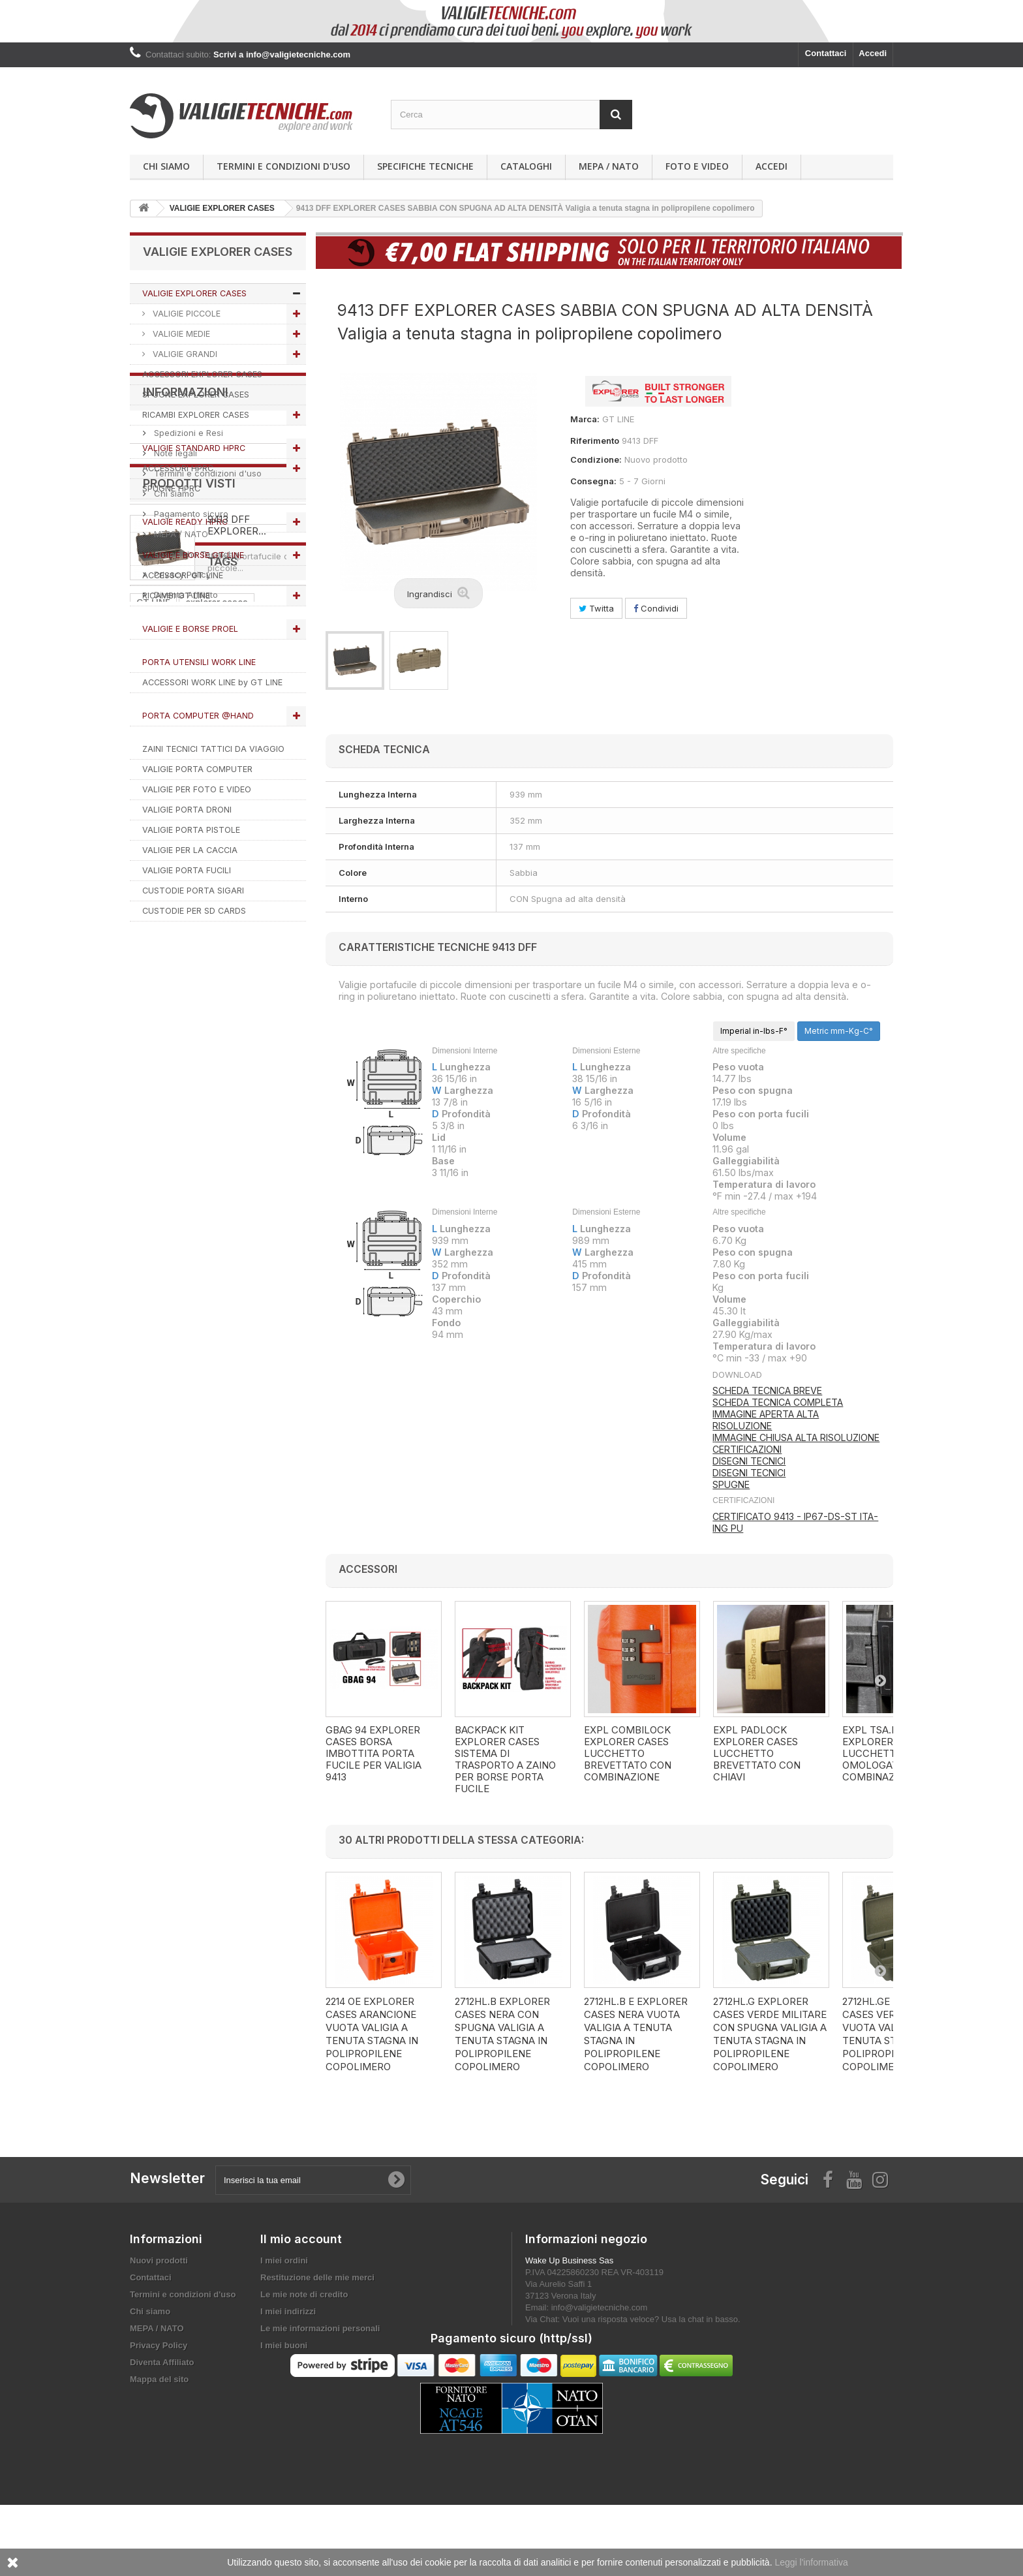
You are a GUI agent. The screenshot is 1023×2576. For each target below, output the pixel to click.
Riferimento (594, 440)
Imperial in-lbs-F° (753, 1031)
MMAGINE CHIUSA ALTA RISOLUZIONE (796, 1437)
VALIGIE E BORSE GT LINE (193, 555)
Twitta (596, 608)
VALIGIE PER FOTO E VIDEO (196, 789)
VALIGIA (153, 1464)
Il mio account (301, 2239)
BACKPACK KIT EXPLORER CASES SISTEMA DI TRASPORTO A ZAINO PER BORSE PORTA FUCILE (505, 1759)
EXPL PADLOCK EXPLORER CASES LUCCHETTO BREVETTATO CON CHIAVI (757, 1753)
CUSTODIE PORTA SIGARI (193, 890)
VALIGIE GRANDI (183, 354)
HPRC (242, 1405)
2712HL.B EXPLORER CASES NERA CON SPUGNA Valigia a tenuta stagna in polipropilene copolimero (502, 2034)
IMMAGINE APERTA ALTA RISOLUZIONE (765, 1419)
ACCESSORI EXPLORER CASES (202, 374)
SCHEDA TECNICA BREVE (767, 1390)
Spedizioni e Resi (187, 996)
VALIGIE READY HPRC (185, 522)
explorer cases (216, 1385)
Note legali (174, 1016)
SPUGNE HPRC (171, 488)
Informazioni (185, 960)
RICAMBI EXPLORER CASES (195, 415)
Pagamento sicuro (189, 1077)
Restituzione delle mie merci (317, 2277)
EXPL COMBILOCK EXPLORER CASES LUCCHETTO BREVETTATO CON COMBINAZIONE (627, 1753)
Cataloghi (526, 166)
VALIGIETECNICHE (175, 1405)
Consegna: (593, 481)
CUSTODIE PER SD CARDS (194, 911)
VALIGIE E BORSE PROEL (190, 629)
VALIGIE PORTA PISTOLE (191, 830)
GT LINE (153, 1385)
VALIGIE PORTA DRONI (187, 810)
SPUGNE (731, 1484)
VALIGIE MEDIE (180, 334)
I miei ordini (284, 2260)
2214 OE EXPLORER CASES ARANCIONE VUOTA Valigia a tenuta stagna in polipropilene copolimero (372, 2034)
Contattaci (826, 53)
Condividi (656, 608)
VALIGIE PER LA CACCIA (189, 850)
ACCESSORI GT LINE (182, 575)
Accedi (873, 53)
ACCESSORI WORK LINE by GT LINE (212, 682)
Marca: (585, 419)
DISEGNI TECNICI (749, 1460)
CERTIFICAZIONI (747, 1449)
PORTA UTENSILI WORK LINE (199, 662)
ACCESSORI (214, 1444)
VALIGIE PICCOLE (185, 313)
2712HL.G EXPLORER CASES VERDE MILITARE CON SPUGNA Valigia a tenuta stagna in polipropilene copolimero (770, 2034)
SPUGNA (155, 1444)
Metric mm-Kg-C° (838, 1031)
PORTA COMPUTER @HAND (198, 716)
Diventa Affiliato (184, 1158)
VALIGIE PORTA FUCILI (186, 870)
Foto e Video (697, 166)
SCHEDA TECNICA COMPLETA (777, 1402)
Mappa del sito (159, 2379)
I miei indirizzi (288, 2311)
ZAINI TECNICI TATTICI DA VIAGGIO (213, 749)
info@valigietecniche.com (599, 2307)
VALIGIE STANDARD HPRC (193, 448)
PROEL (268, 1444)
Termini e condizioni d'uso (283, 166)
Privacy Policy (181, 1137)
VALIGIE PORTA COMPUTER (197, 769)
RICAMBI (155, 1425)
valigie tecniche (222, 1425)
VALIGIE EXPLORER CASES (194, 293)
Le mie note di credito (304, 2294)
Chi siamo (166, 166)
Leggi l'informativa (810, 2562)
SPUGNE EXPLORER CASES (195, 394)
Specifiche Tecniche (425, 166)
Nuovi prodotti (159, 2260)
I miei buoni (283, 2345)
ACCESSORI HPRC (177, 468)
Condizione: (596, 459)
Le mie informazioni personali (320, 2328)
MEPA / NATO (609, 166)
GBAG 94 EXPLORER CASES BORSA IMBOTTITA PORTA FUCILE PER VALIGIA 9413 (373, 1753)
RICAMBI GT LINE (176, 595)
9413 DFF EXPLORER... (236, 1249)
